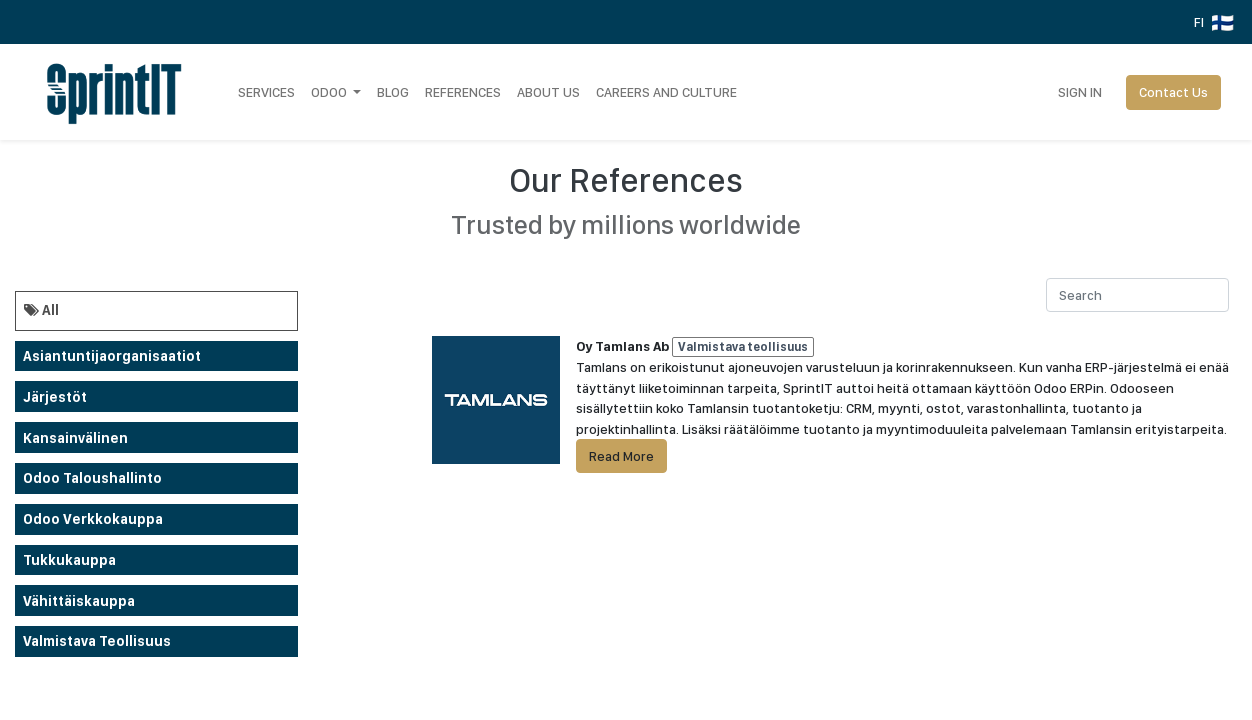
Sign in (1080, 92)
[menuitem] (266, 92)
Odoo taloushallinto (92, 478)
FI (1214, 23)
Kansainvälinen (75, 438)
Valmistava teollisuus (97, 641)
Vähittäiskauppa (79, 601)
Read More (621, 456)
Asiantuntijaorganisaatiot (112, 356)
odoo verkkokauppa (93, 519)
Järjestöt (55, 397)
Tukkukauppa (69, 560)
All (41, 310)
